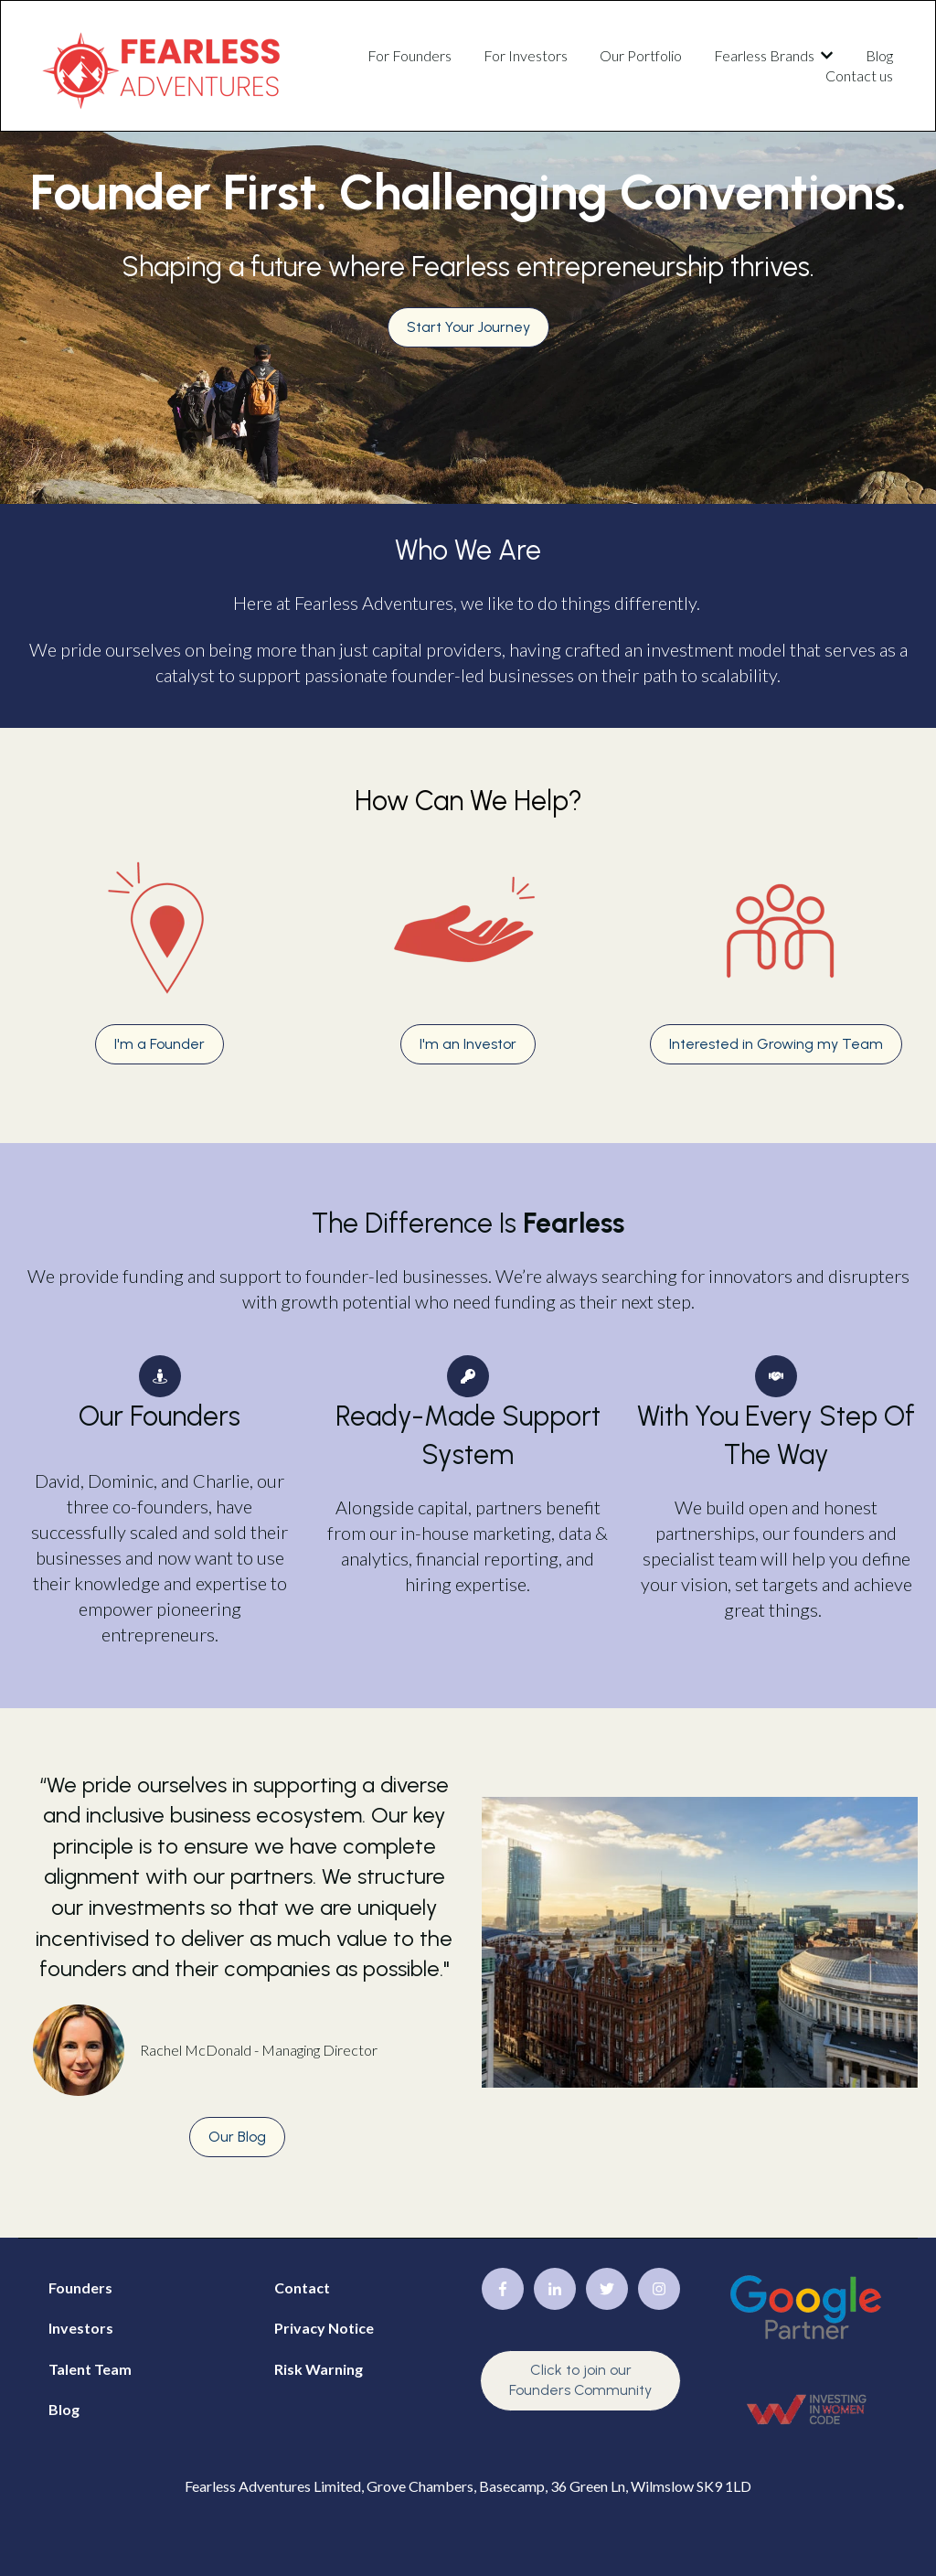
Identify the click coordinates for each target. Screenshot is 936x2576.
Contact (302, 2287)
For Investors (526, 55)
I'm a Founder (159, 1044)
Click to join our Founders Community (580, 2380)
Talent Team (90, 2369)
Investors (80, 2327)
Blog (879, 55)
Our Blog (237, 2136)
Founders (80, 2287)
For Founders (409, 55)
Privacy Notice (324, 2327)
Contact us (859, 75)
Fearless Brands (764, 55)
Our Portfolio (641, 55)
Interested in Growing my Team (776, 1044)
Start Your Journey (468, 327)
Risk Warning (318, 2369)
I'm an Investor (468, 1044)
